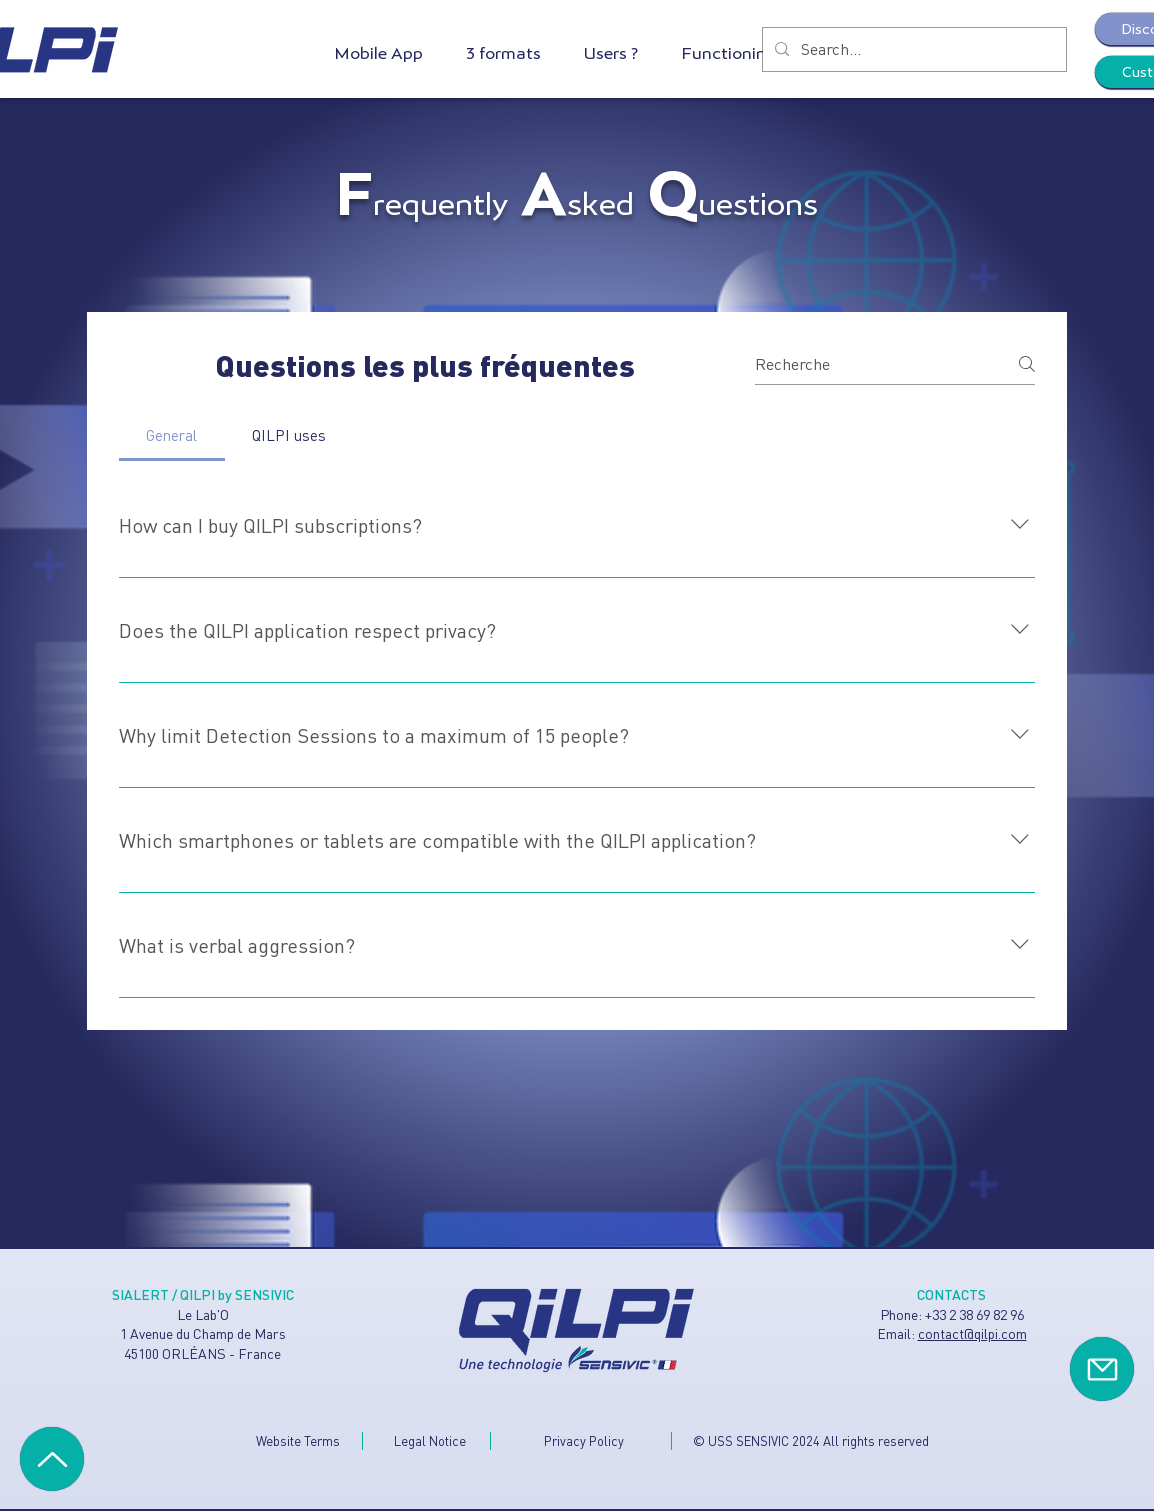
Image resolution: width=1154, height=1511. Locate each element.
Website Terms (298, 1440)
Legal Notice (430, 1440)
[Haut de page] (52, 1459)
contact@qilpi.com (972, 1333)
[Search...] (912, 49)
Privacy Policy (584, 1440)
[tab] (172, 435)
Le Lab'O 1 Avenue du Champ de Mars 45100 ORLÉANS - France (203, 1333)
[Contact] (1102, 1369)
